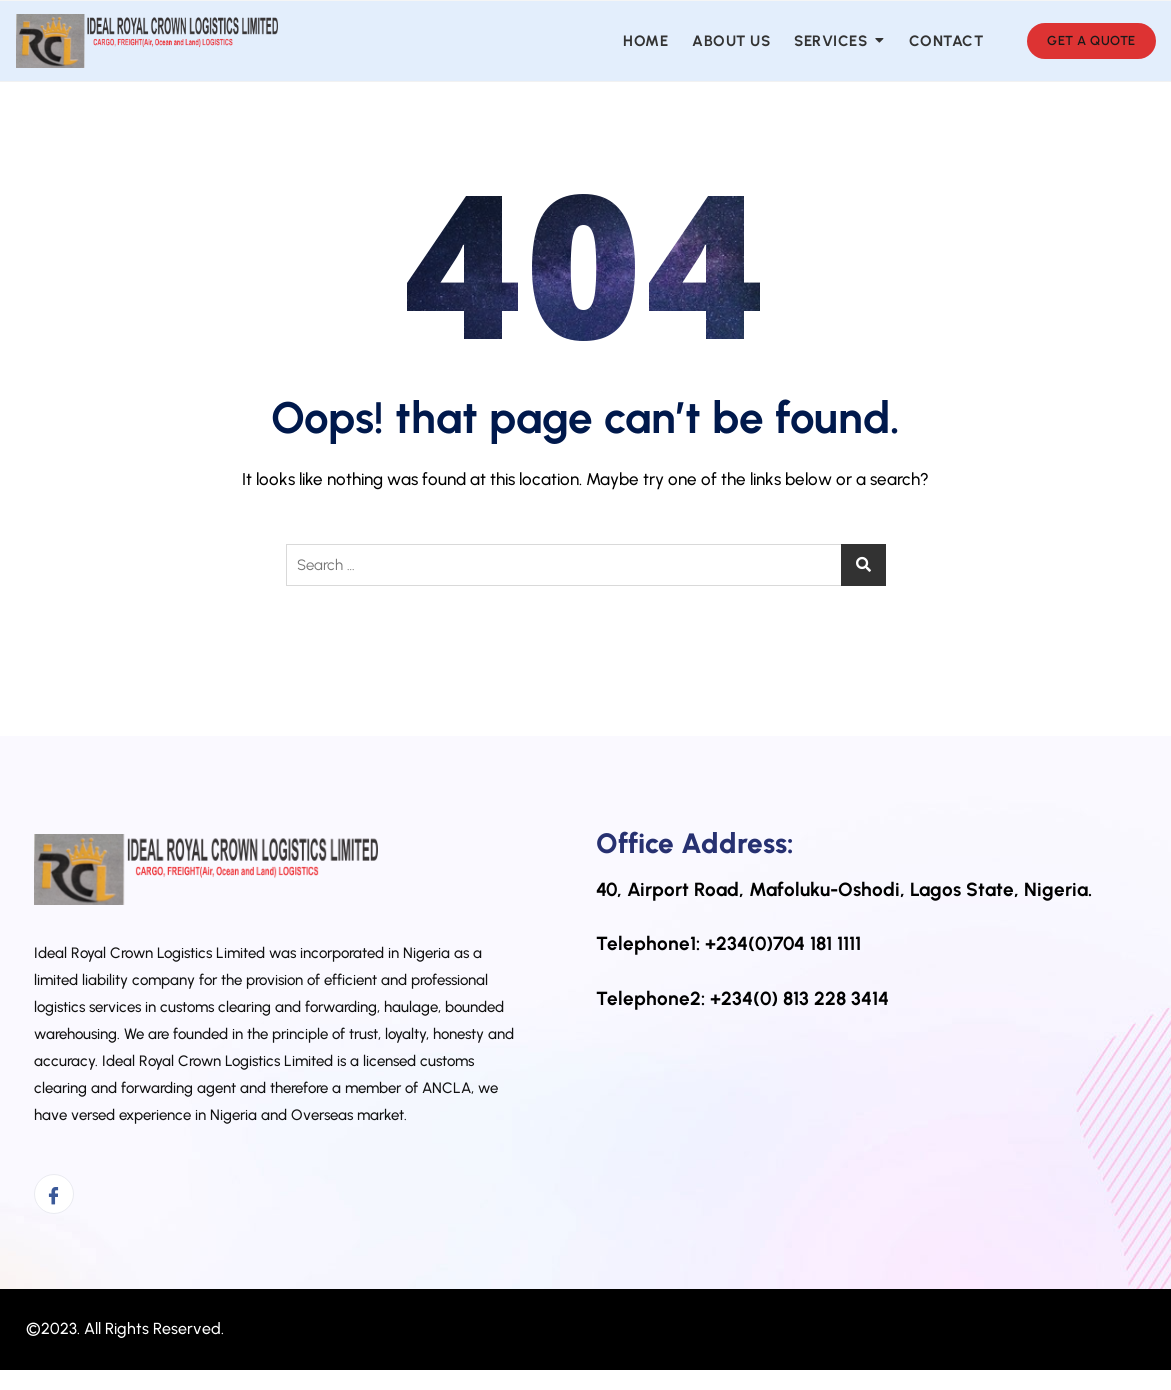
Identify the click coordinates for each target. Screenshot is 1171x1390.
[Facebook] (54, 1194)
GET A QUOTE (1091, 40)
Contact (946, 41)
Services (830, 41)
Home (645, 41)
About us (731, 41)
